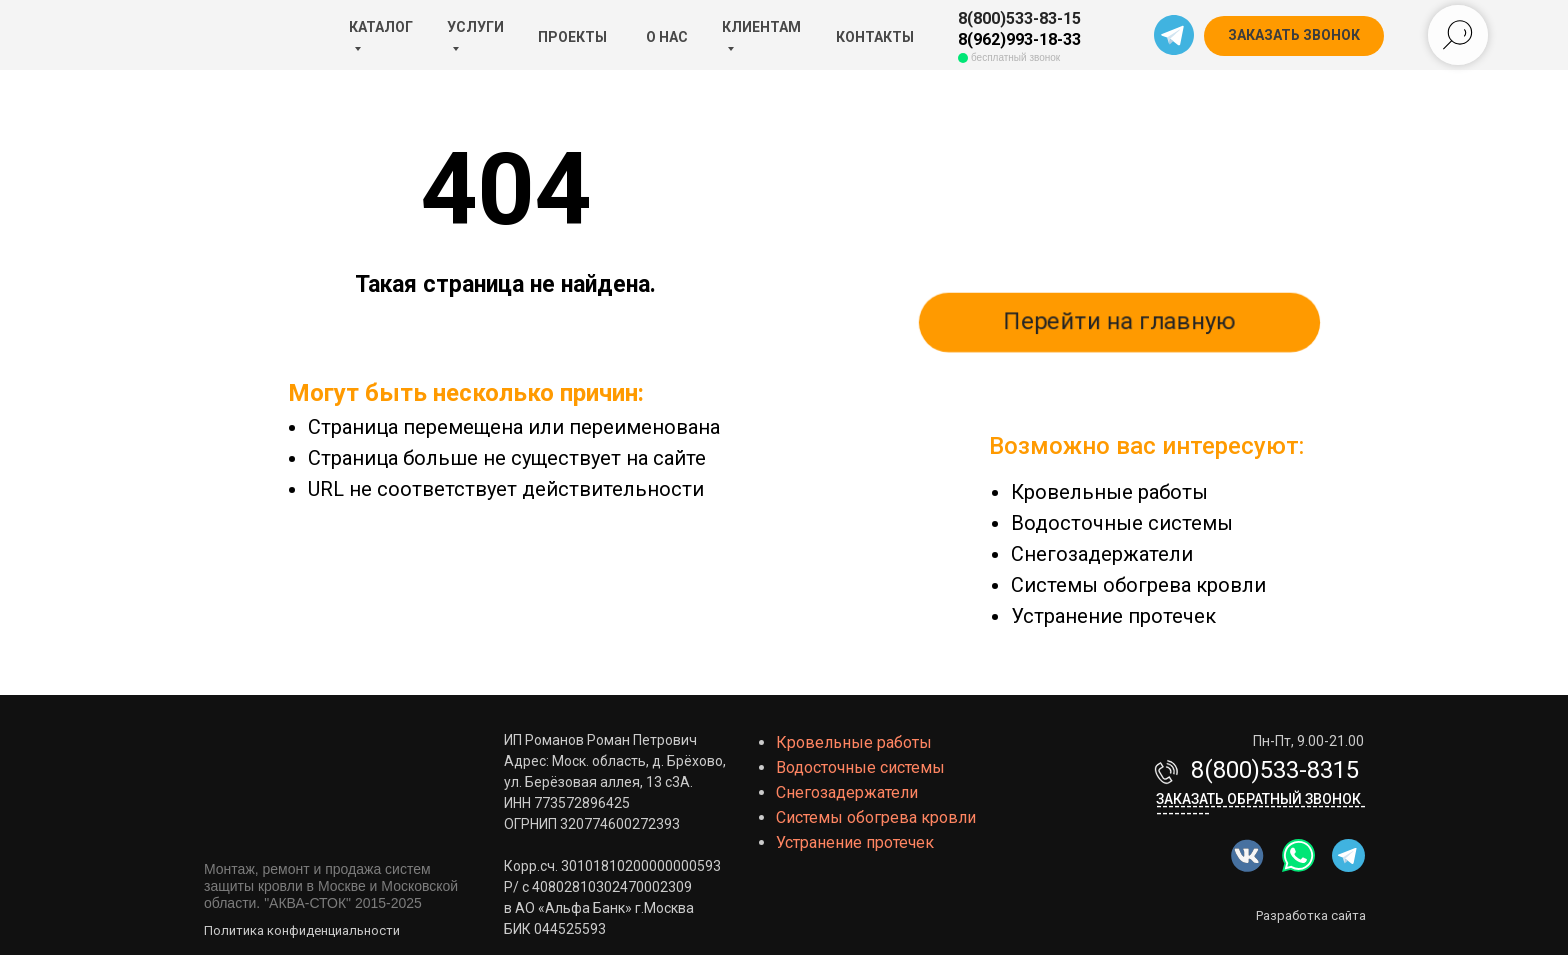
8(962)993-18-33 (1019, 39)
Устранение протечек (1113, 616)
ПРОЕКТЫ (572, 37)
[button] (1294, 36)
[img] (1298, 855)
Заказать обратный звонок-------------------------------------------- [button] (1261, 806)
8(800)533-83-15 (1019, 18)
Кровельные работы (1109, 492)
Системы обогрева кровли (1138, 585)
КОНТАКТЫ (875, 37)
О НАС (667, 37)
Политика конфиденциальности (302, 930)
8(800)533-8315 (1275, 770)
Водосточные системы (1122, 523)
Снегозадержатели (1102, 554)
